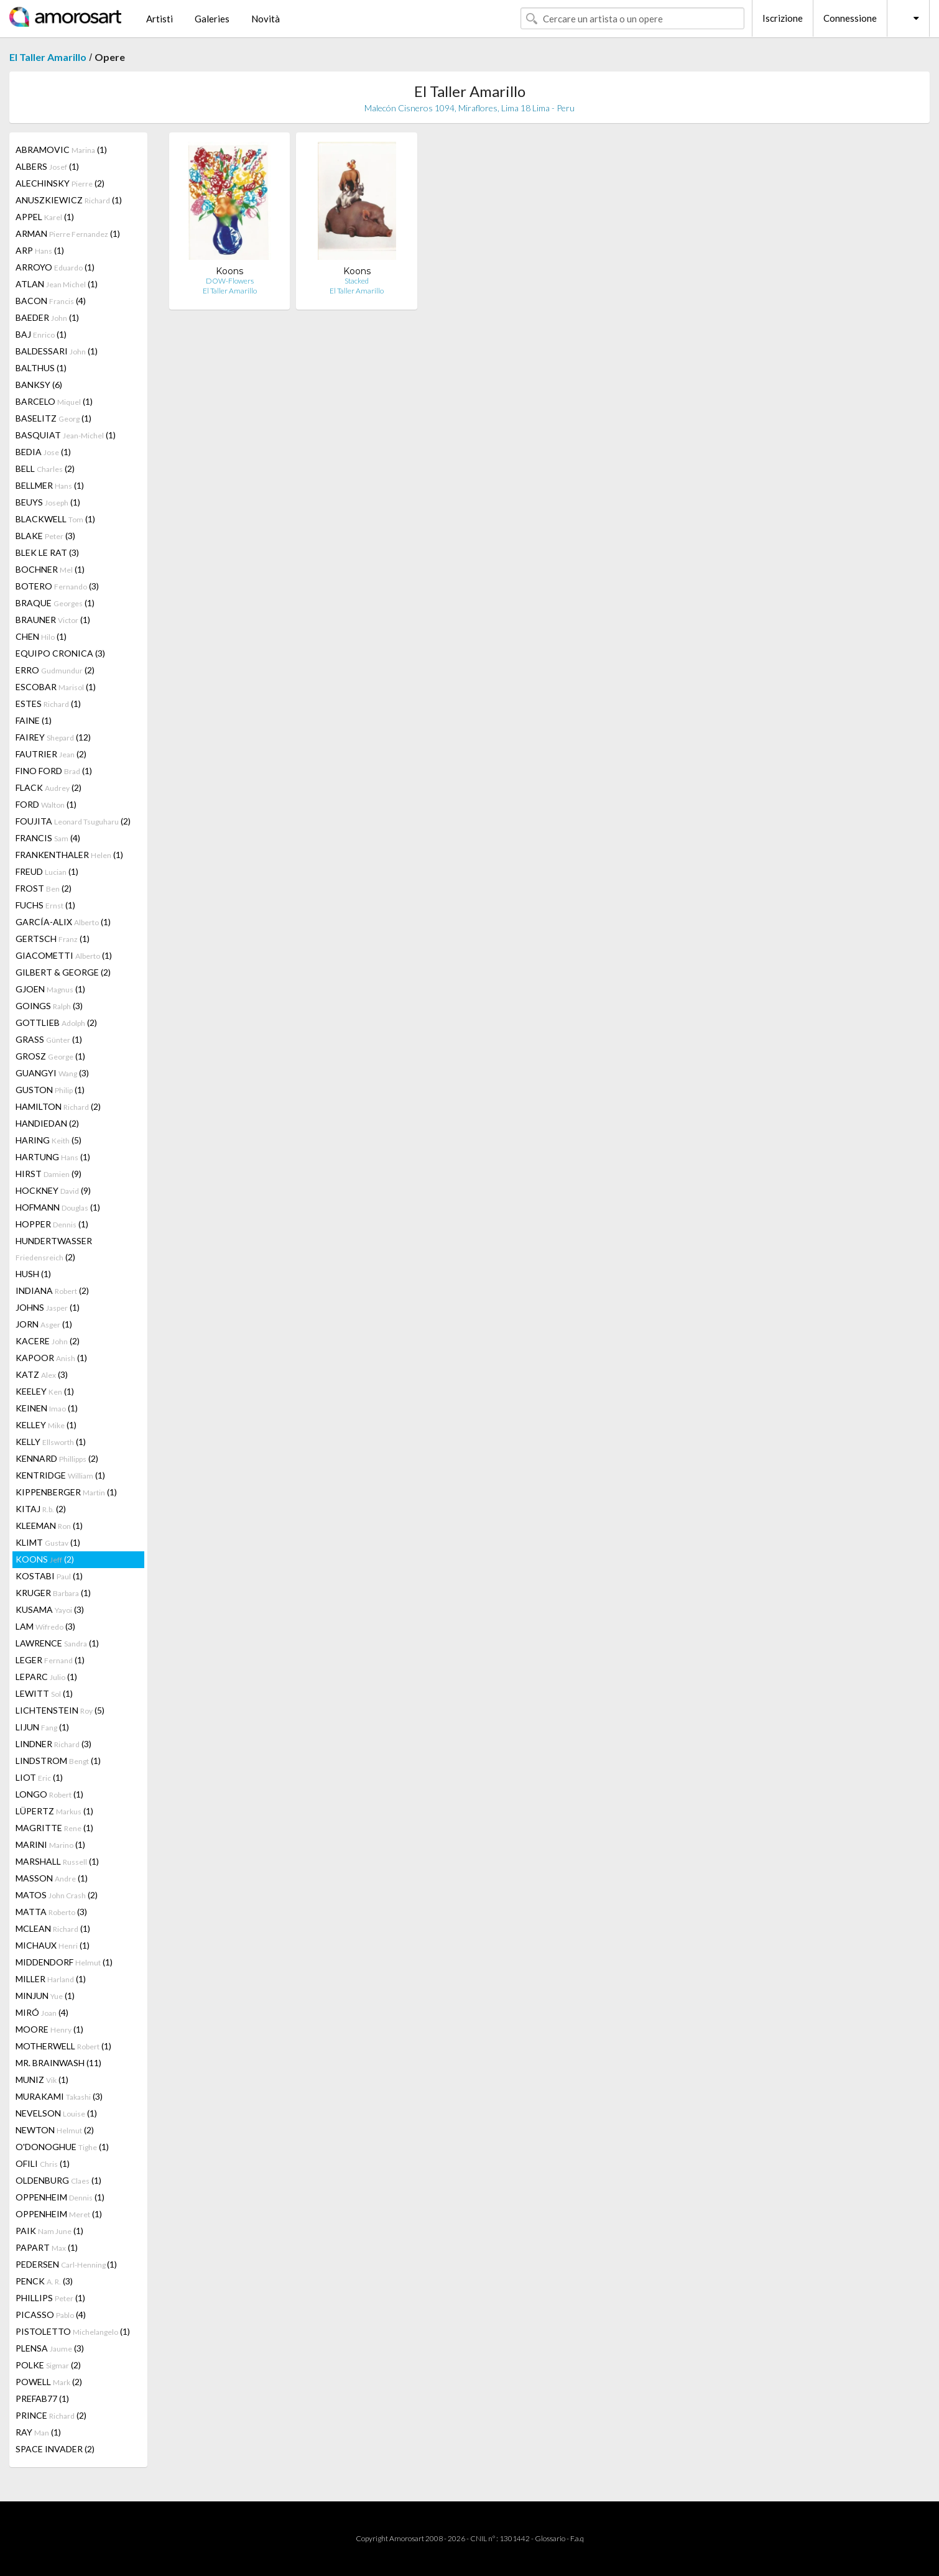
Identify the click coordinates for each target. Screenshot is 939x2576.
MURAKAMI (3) (59, 2096)
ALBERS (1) (47, 166)
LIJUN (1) (42, 1727)
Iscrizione (782, 18)
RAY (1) (38, 2432)
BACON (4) (51, 300)
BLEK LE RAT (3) (47, 552)
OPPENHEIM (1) (60, 2197)
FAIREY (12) (53, 737)
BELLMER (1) (50, 485)
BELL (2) (45, 468)
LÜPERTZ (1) (54, 1811)
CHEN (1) (41, 636)
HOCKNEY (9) (53, 1190)
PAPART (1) (47, 2247)
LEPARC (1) (46, 1676)
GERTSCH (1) (53, 938)
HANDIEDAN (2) (47, 1123)
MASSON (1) (52, 1878)
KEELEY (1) (45, 1391)
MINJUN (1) (45, 1995)
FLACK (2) (48, 787)
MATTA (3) (51, 1911)
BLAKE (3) (45, 535)
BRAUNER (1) (53, 619)
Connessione (850, 18)
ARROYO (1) (55, 267)
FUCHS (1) (45, 905)
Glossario (550, 2538)
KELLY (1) (51, 1441)
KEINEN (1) (47, 1408)
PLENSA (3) (50, 2348)
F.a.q (577, 2538)
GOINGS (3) (49, 1005)
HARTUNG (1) (53, 1157)
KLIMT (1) (48, 1542)
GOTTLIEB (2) (56, 1022)
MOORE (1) (49, 2029)
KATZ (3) (42, 1374)
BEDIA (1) (43, 451)
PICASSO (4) (51, 2314)
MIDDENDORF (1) (64, 1962)
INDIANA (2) (52, 1290)
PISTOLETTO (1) (73, 2331)
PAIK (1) (49, 2230)
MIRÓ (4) (42, 2012)
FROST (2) (44, 888)
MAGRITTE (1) (54, 1827)
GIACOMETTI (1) (64, 955)
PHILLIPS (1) (50, 2297)
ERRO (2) (55, 670)
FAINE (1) (34, 720)
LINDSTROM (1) (58, 1760)
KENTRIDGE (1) (60, 1475)
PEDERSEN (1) (66, 2264)
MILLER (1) (51, 1979)
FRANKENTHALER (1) (69, 854)
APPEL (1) (45, 216)
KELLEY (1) (46, 1425)
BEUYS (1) (48, 502)
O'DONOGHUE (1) (62, 2146)
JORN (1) (44, 1324)
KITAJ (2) (41, 1508)
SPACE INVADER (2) (55, 2449)
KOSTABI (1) (49, 1576)
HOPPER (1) (52, 1224)
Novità (265, 18)
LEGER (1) (50, 1660)
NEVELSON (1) (56, 2113)
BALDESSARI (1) (57, 351)
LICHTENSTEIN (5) (60, 1710)
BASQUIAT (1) (66, 435)
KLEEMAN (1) (49, 1525)
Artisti (159, 18)
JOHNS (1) (48, 1307)
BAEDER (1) (47, 317)
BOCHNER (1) (50, 569)
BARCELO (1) (54, 401)
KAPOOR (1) (51, 1357)
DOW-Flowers (230, 280)
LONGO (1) (49, 1794)
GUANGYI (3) (52, 1073)
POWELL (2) (49, 2381)
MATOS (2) (57, 1895)
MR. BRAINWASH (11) (58, 2062)
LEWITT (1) (44, 1693)
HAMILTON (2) (58, 1106)
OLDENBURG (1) (58, 2180)
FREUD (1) (47, 871)
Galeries (212, 18)
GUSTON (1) (50, 1089)
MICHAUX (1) (53, 1945)
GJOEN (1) (50, 989)
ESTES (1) (48, 703)
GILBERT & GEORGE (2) (63, 972)
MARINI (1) (50, 1844)
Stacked (357, 280)
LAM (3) (45, 1626)
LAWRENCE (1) (57, 1643)
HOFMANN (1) (58, 1207)
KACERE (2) (48, 1341)
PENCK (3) (44, 2281)
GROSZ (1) (50, 1056)
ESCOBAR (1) (56, 686)
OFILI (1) (43, 2163)
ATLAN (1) (57, 284)
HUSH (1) (33, 1273)
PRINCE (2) (51, 2415)
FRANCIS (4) (48, 838)
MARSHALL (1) (57, 1861)
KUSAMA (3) (50, 1609)
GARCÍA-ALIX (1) (63, 921)
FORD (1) (46, 804)
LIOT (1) (39, 1777)
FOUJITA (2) (73, 821)
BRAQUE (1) (55, 603)
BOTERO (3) (57, 586)
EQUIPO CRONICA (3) (60, 653)
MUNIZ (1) (42, 2079)
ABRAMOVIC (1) (61, 149)
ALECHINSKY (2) (60, 183)
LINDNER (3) (53, 1743)
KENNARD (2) (57, 1458)
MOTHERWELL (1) (63, 2046)
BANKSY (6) (39, 384)
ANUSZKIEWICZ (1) (69, 200)
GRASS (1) (49, 1039)
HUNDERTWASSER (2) (54, 1248)
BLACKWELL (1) (55, 519)
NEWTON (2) (55, 2130)
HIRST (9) (48, 1173)
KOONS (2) (45, 1559)
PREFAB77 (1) (42, 2398)
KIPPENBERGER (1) (66, 1492)
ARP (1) (40, 250)
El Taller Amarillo (47, 57)
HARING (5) (48, 1140)
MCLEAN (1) (53, 1928)
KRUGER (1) (53, 1592)
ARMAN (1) (68, 233)
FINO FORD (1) (54, 770)
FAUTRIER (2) (51, 754)
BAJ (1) (41, 334)
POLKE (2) (48, 2365)
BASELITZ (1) (53, 418)
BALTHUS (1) (41, 367)
